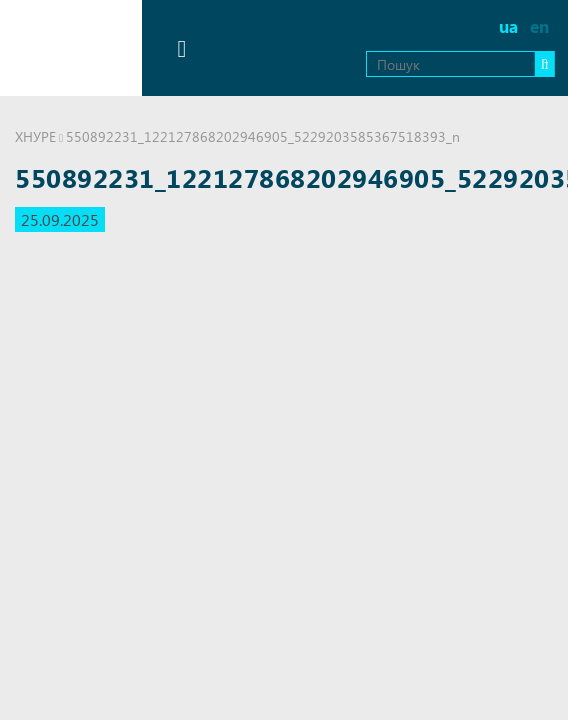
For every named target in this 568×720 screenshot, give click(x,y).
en (539, 26)
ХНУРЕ (35, 136)
